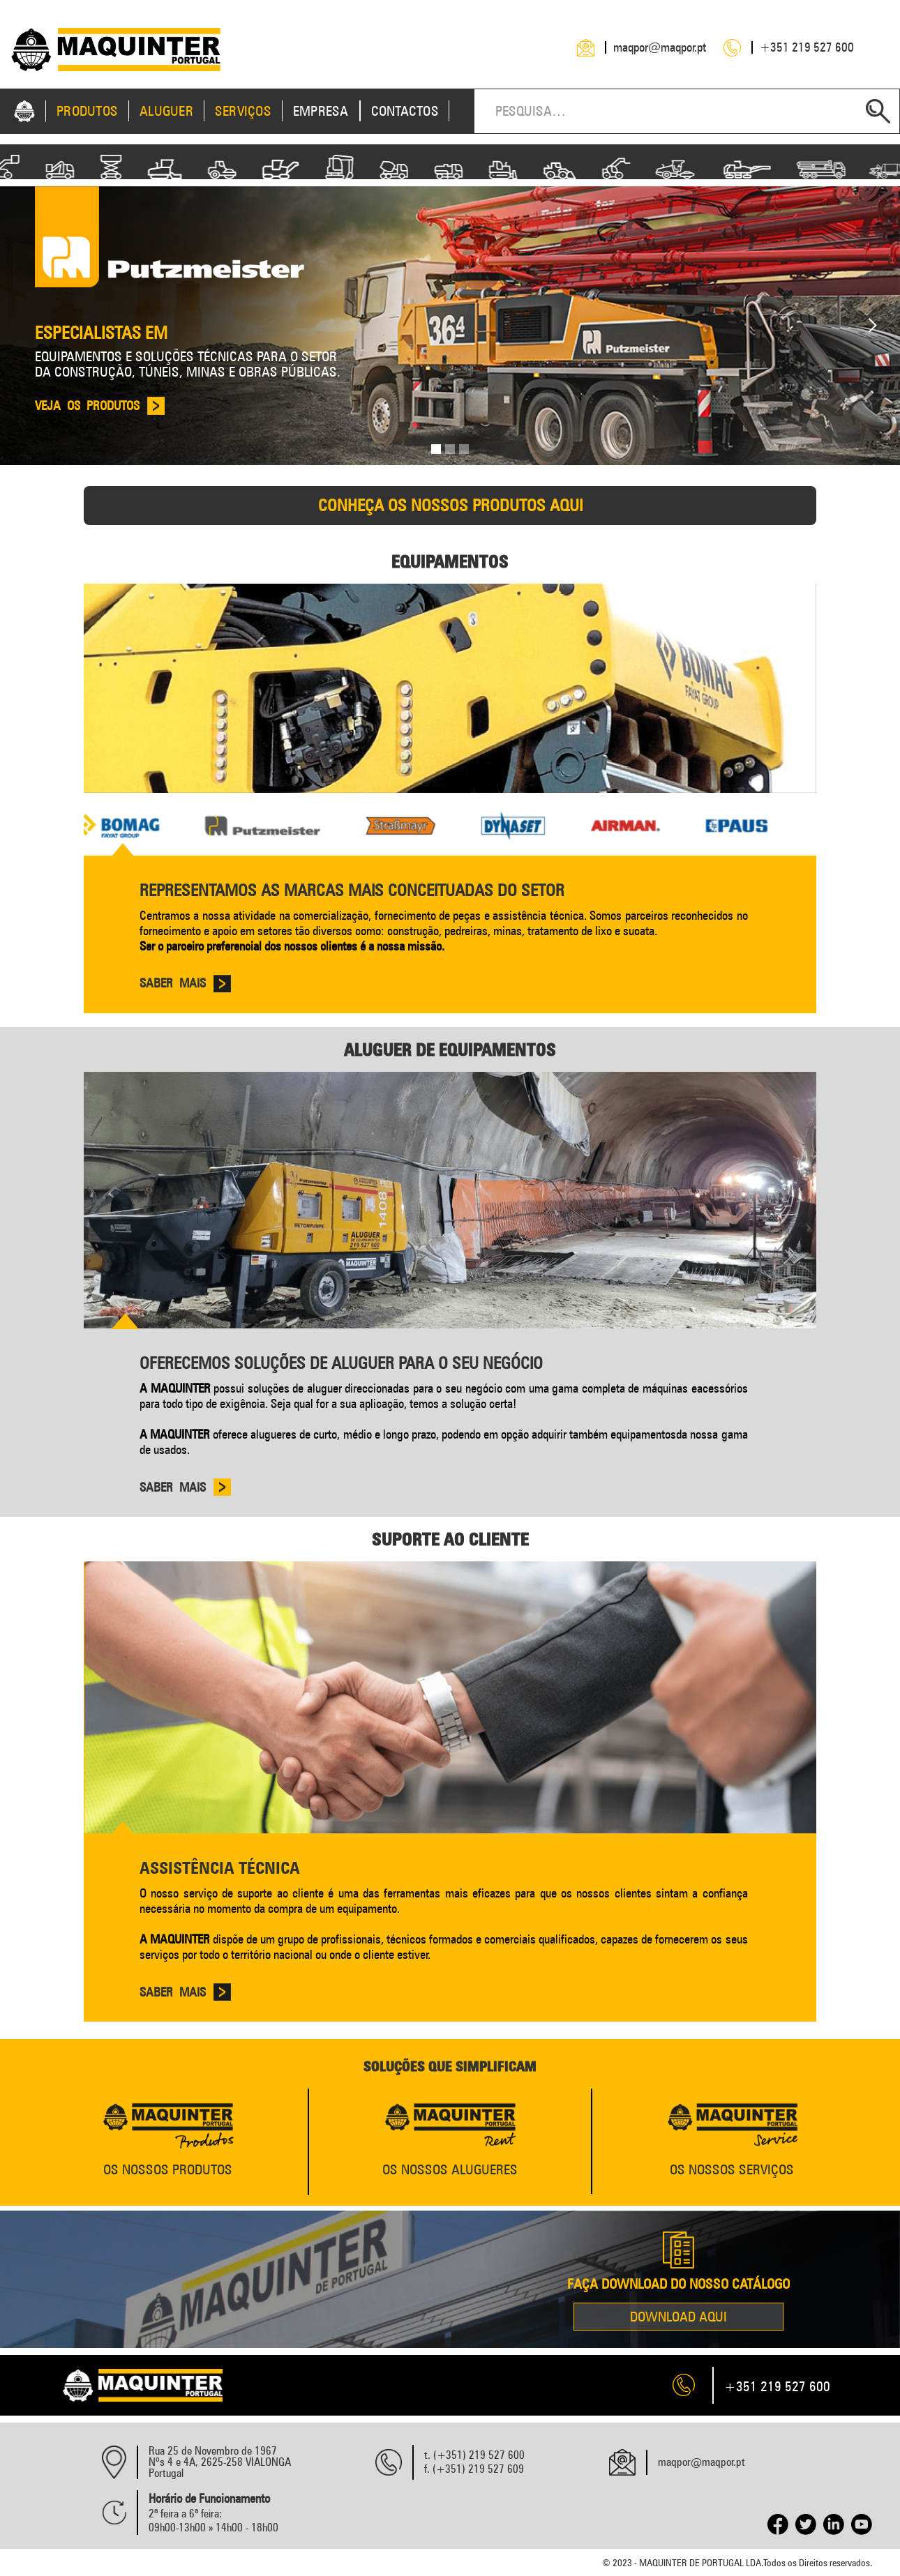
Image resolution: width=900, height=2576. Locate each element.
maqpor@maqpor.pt (659, 47)
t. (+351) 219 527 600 (474, 2455)
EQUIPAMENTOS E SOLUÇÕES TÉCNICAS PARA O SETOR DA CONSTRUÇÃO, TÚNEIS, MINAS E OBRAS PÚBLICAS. (187, 364)
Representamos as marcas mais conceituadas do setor (352, 890)
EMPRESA (321, 111)
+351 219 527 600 (807, 47)
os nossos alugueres (450, 2169)
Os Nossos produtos (167, 2169)
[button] (872, 325)
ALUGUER (166, 111)
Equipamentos (450, 561)
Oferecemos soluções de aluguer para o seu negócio (341, 1363)
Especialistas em (101, 332)
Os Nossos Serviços (732, 2169)
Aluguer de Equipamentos (450, 1049)
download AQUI (678, 2316)
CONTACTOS (405, 111)
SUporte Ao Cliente (450, 1539)
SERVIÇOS (243, 111)
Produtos (87, 111)
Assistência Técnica (220, 1868)
